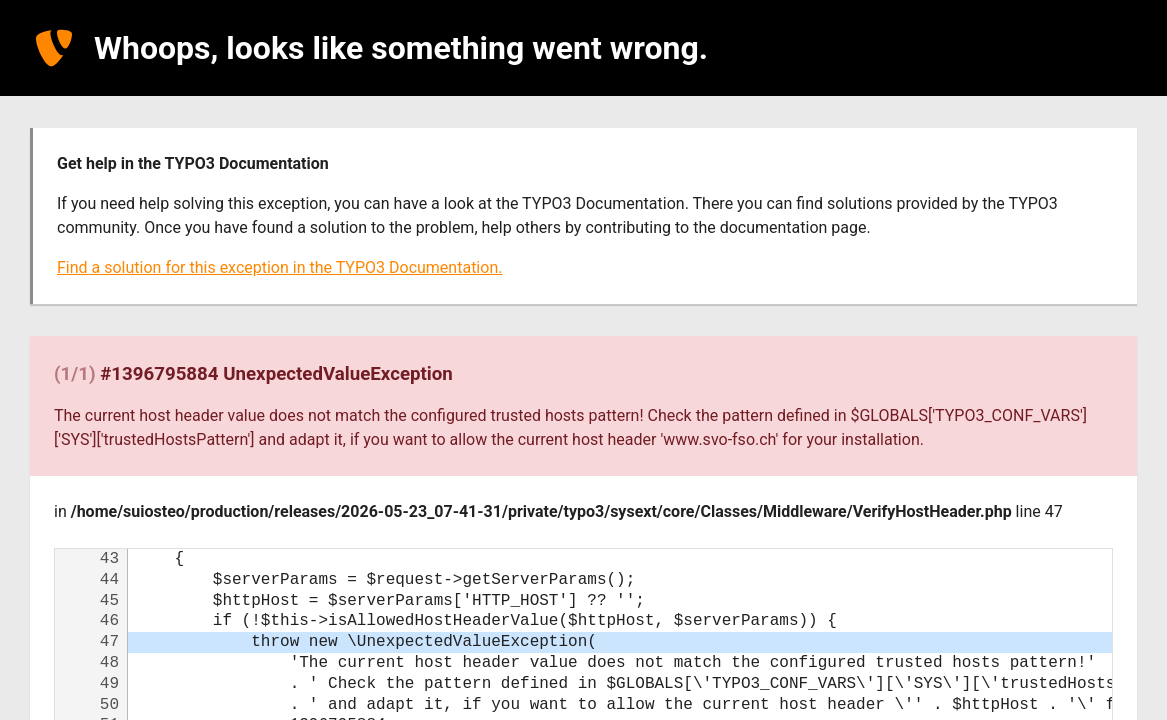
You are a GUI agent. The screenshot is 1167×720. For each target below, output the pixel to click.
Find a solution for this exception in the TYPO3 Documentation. (279, 267)
